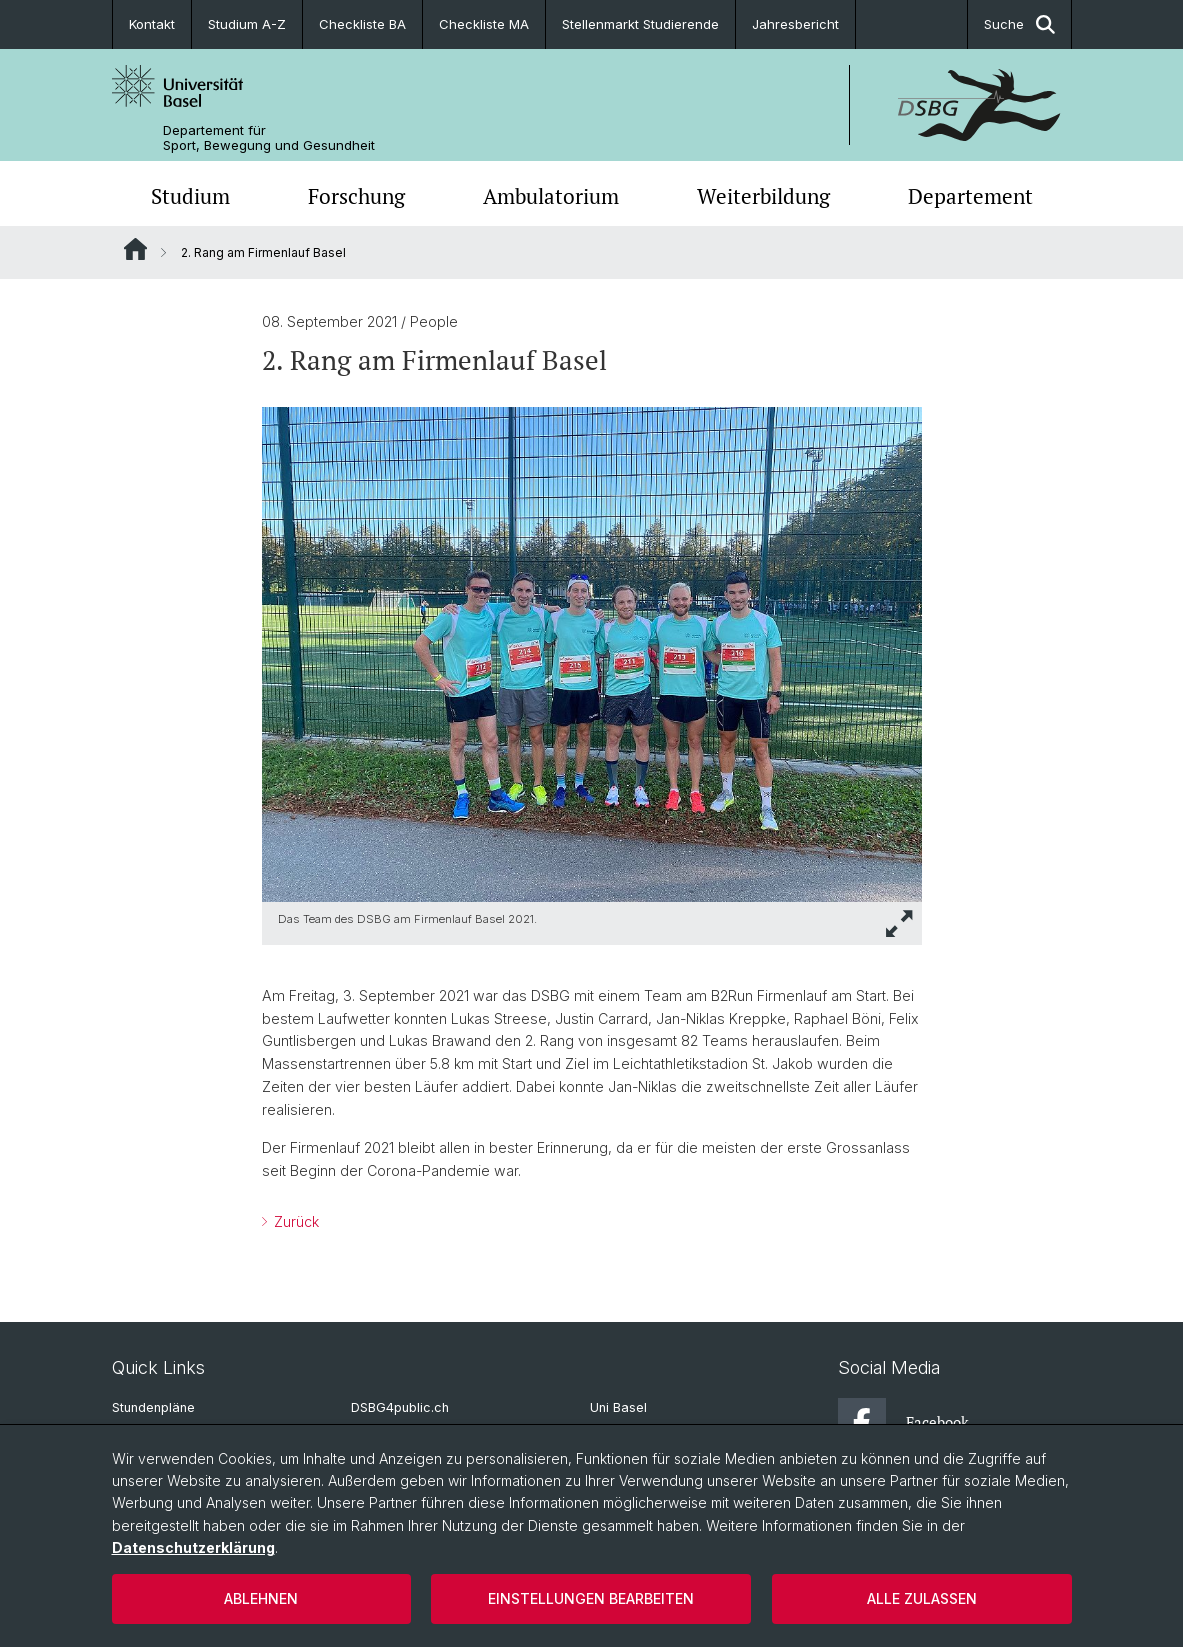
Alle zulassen (922, 1598)
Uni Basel (618, 1407)
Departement (970, 196)
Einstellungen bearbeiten (591, 1598)
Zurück (294, 1221)
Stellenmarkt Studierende (640, 24)
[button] (900, 923)
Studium (190, 196)
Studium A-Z (247, 24)
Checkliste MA (484, 24)
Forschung (356, 196)
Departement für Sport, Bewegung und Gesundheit (269, 138)
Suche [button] (1019, 24)
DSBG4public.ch (400, 1407)
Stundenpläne (153, 1407)
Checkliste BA (362, 24)
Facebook (903, 1422)
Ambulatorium (551, 196)
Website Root (135, 249)
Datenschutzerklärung (193, 1547)
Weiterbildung (763, 196)
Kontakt (152, 24)
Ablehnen (261, 1598)
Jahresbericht (795, 24)
